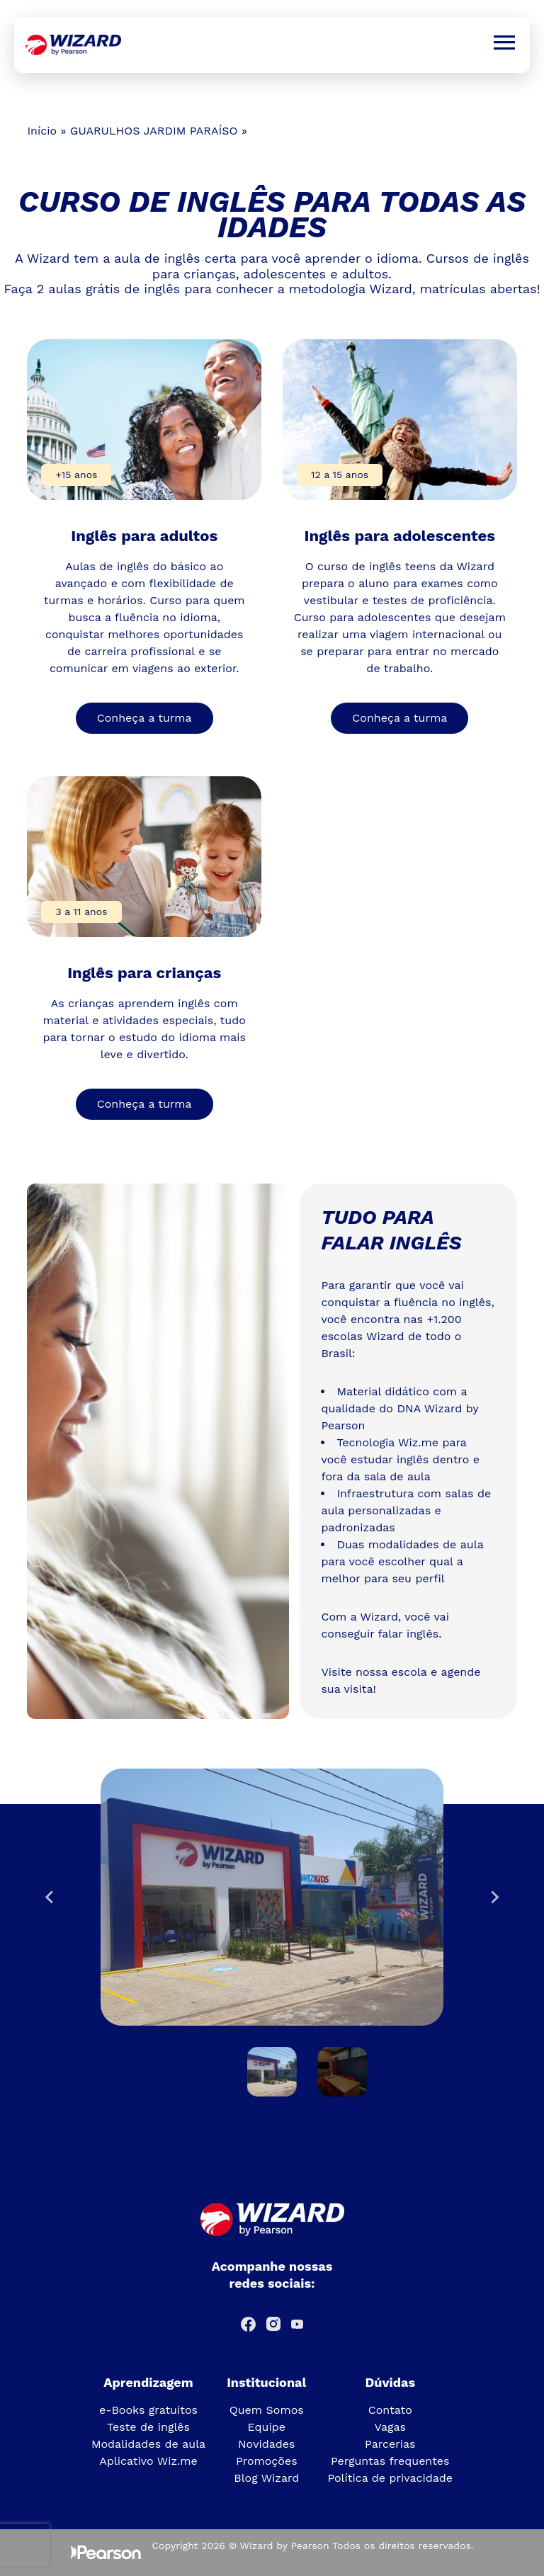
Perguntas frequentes (390, 2461)
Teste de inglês (148, 2427)
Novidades (266, 2444)
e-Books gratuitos (148, 2410)
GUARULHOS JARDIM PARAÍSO (154, 130)
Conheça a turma (144, 718)
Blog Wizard (266, 2478)
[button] (272, 2071)
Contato (390, 2410)
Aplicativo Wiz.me (148, 2461)
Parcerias (390, 2444)
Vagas (390, 2427)
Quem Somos (267, 2410)
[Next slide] (494, 1897)
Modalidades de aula (148, 2444)
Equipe (266, 2427)
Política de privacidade (390, 2478)
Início (42, 130)
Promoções (267, 2461)
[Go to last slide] (49, 1897)
